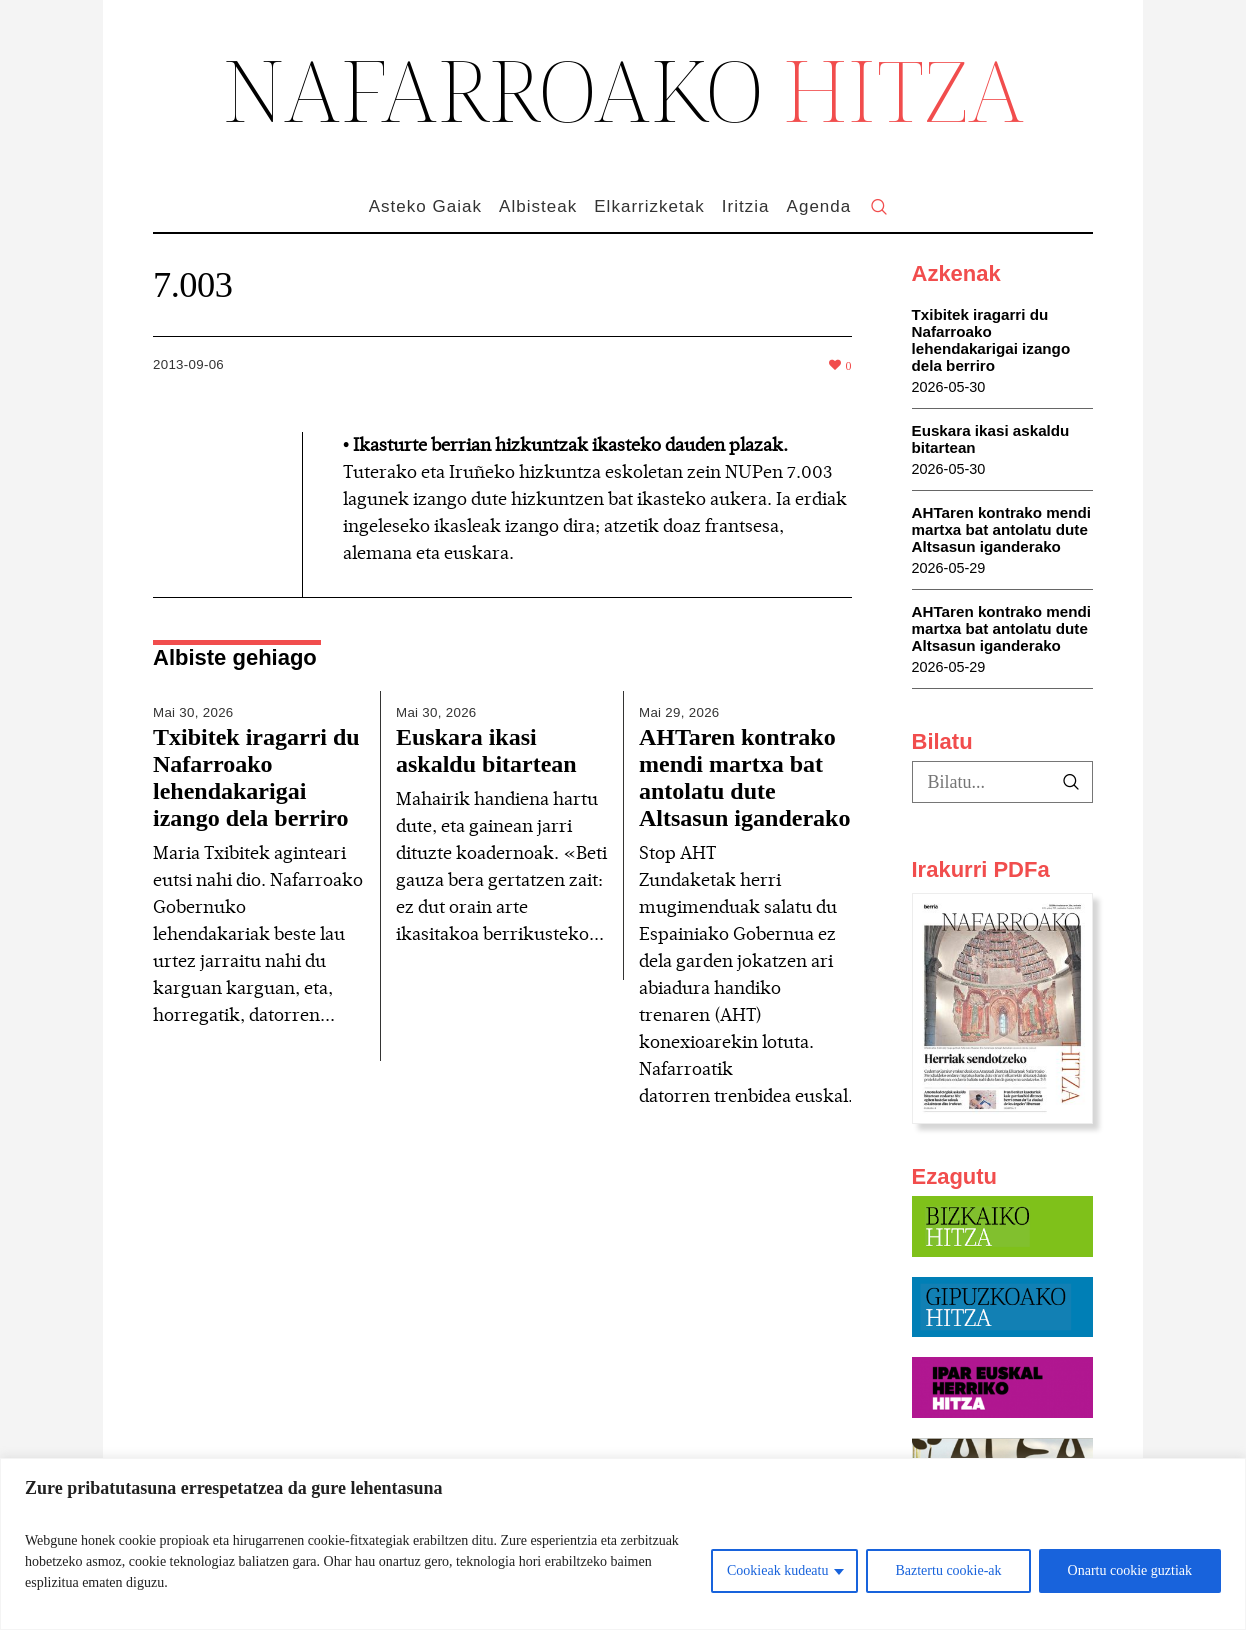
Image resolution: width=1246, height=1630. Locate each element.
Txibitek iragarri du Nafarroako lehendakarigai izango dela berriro (256, 777)
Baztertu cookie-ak (948, 1570)
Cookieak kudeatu (777, 1570)
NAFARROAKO (623, 89)
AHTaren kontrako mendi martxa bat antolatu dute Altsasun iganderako (744, 777)
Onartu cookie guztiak (1130, 1570)
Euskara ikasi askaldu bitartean (486, 750)
